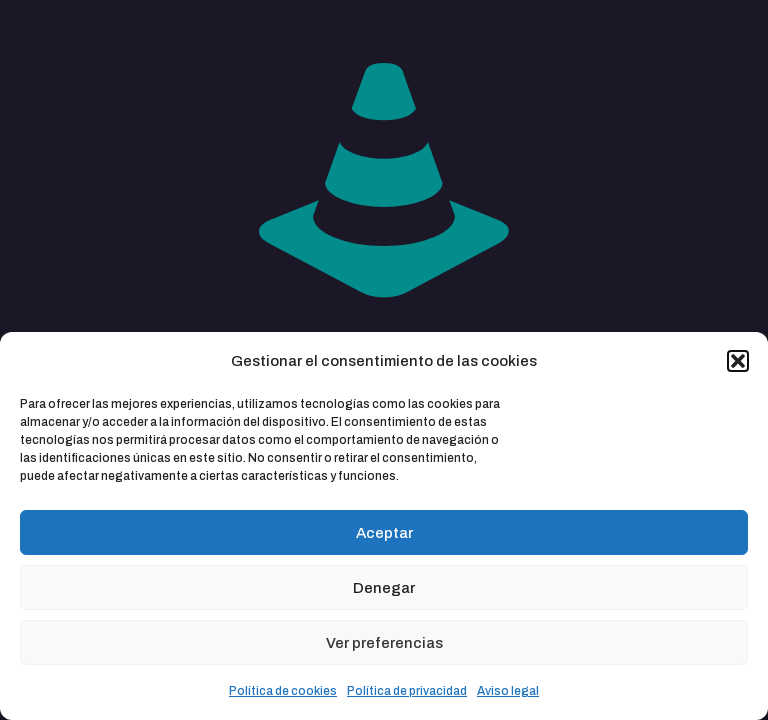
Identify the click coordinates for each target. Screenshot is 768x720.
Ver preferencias (384, 643)
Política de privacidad (407, 691)
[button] (738, 361)
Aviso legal (508, 691)
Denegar (384, 588)
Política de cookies (283, 691)
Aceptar (384, 533)
